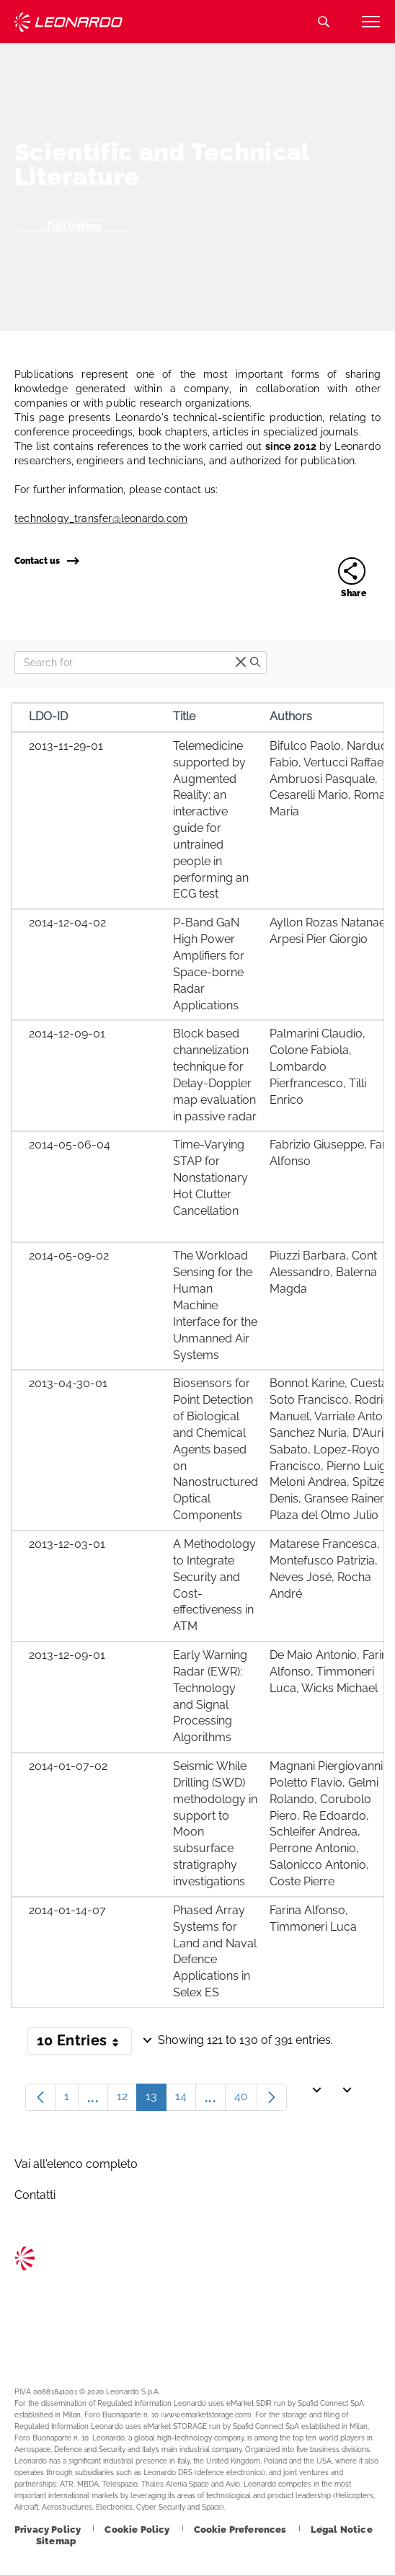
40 (245, 2099)
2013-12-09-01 (67, 1655)
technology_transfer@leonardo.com (100, 518)
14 (185, 2099)
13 (156, 2099)
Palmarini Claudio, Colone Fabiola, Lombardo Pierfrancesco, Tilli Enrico (318, 1066)
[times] (241, 663)
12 (127, 2099)
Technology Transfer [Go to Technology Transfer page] (68, 22)
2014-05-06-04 (69, 1144)
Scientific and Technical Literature (162, 164)
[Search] (122, 662)
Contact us (46, 561)
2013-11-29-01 (66, 746)
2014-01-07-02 (68, 1766)
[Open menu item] (370, 22)
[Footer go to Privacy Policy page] (48, 2529)
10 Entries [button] (84, 2043)
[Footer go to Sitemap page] (56, 2541)
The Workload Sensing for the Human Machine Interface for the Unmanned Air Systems (215, 1305)
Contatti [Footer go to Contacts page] (35, 2195)
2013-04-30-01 (68, 1383)
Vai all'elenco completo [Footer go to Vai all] (76, 2164)
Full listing (74, 225)
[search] (255, 663)
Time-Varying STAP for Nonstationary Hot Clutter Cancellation (210, 1177)
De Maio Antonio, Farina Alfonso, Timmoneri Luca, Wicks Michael (332, 1671)
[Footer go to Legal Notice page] (342, 2529)
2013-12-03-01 (67, 1544)
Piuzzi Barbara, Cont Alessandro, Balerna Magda (323, 1272)
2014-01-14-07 (67, 1910)
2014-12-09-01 (67, 1033)
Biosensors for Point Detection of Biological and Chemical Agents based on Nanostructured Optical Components (215, 1449)
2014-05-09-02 (69, 1255)
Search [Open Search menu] (324, 22)
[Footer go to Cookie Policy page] (138, 2529)
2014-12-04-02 (67, 922)
